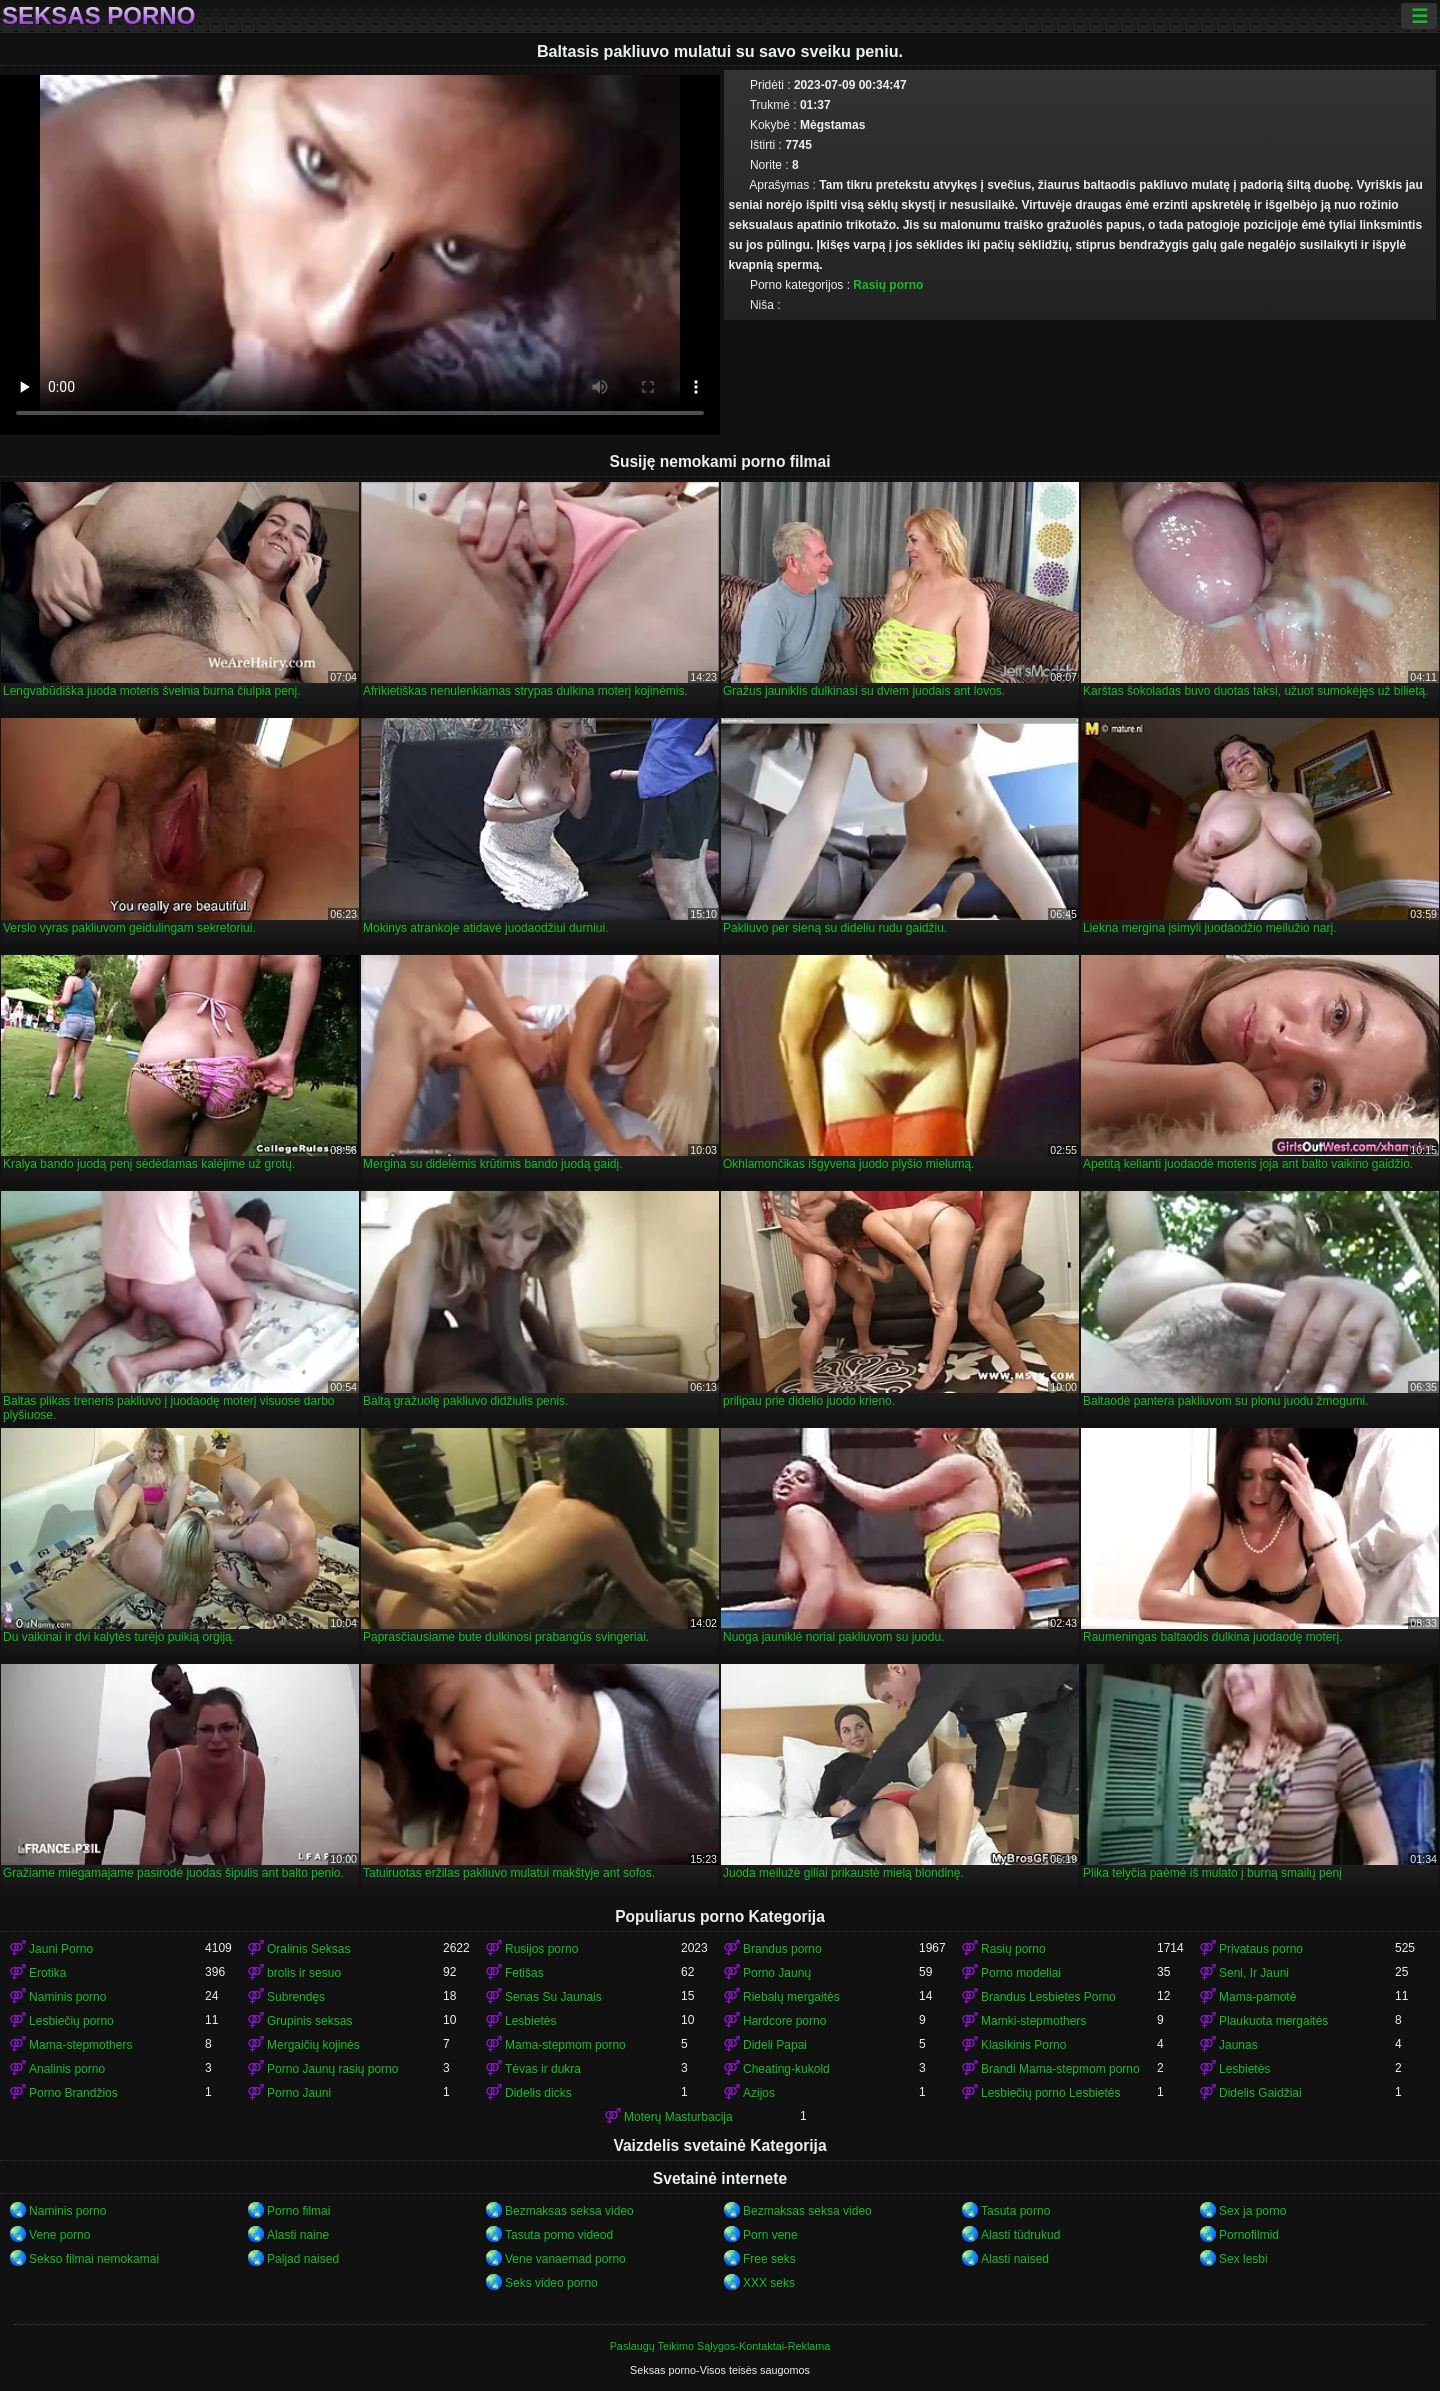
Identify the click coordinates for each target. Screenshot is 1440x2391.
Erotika (47, 1973)
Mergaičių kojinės (313, 2045)
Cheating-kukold (786, 2069)
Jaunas (1238, 2045)
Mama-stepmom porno (565, 2045)
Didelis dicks (538, 2093)
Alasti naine (298, 2235)
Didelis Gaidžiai (1260, 2093)
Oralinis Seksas (308, 1949)
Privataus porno (1261, 1949)
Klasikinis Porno (1023, 2045)
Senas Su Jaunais (553, 1997)
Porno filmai (298, 2211)
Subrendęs (296, 1997)
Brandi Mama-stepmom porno (1060, 2069)
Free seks (769, 2259)
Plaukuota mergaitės (1273, 2021)
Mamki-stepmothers (1033, 2021)
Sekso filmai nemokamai (94, 2259)
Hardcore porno (784, 2021)
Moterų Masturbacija (678, 2117)
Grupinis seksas (309, 2021)
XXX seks (769, 2283)
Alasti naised (1015, 2259)
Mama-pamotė (1257, 1997)
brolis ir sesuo (304, 1973)
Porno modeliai (1021, 1973)
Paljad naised (303, 2259)
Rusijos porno (541, 1949)
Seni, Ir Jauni (1254, 1973)
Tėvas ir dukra (543, 2069)
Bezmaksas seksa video (569, 2211)
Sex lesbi (1243, 2259)
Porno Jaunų (777, 1973)
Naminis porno (67, 1997)
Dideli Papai (775, 2045)
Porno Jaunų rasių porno (332, 2069)
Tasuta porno (1015, 2211)
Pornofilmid (1249, 2235)
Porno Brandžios (73, 2093)
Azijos (759, 2093)
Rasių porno (888, 285)
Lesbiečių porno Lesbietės (1050, 2093)
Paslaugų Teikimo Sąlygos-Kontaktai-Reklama (720, 2346)
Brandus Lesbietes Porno (1048, 1997)
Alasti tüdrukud (1020, 2235)
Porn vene (770, 2235)
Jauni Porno (61, 1949)
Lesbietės (530, 2021)
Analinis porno (67, 2069)
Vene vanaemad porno (565, 2259)
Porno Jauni (299, 2093)
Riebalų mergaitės (791, 1997)
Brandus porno (782, 1949)
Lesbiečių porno (71, 2021)
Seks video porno (551, 2283)
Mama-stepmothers (80, 2045)
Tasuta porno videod (559, 2235)
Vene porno (59, 2235)
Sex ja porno (1252, 2211)
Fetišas (524, 1973)
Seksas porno (98, 16)
